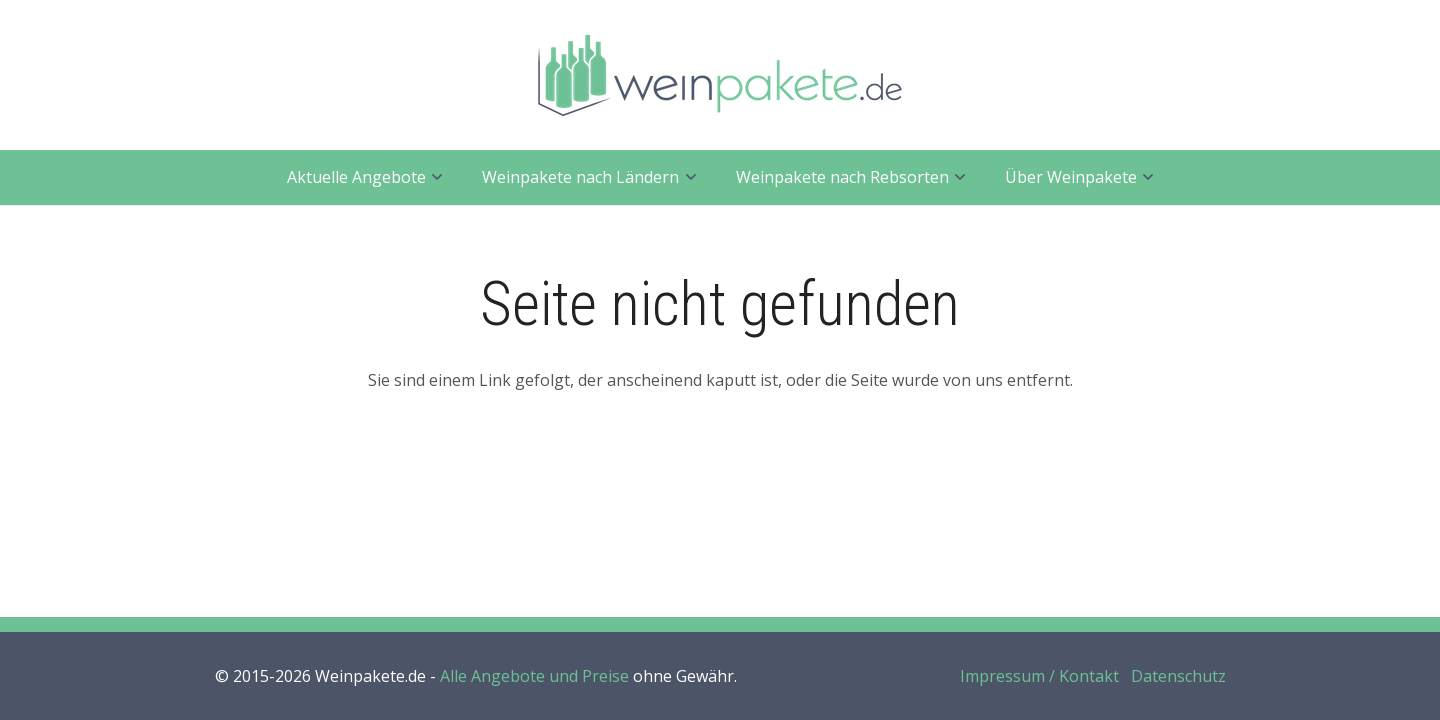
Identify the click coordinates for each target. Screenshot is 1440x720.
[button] (434, 177)
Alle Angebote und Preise (534, 676)
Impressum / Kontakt (1039, 676)
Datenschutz (1178, 676)
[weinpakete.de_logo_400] (720, 75)
